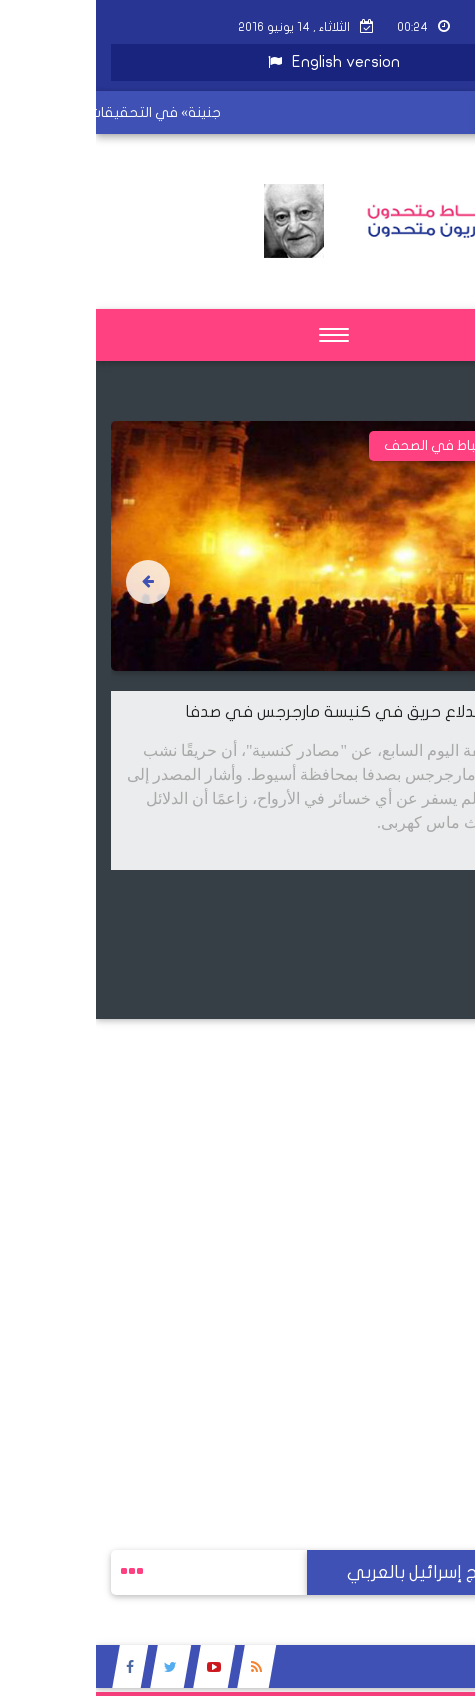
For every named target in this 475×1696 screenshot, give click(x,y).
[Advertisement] (237, 1256)
